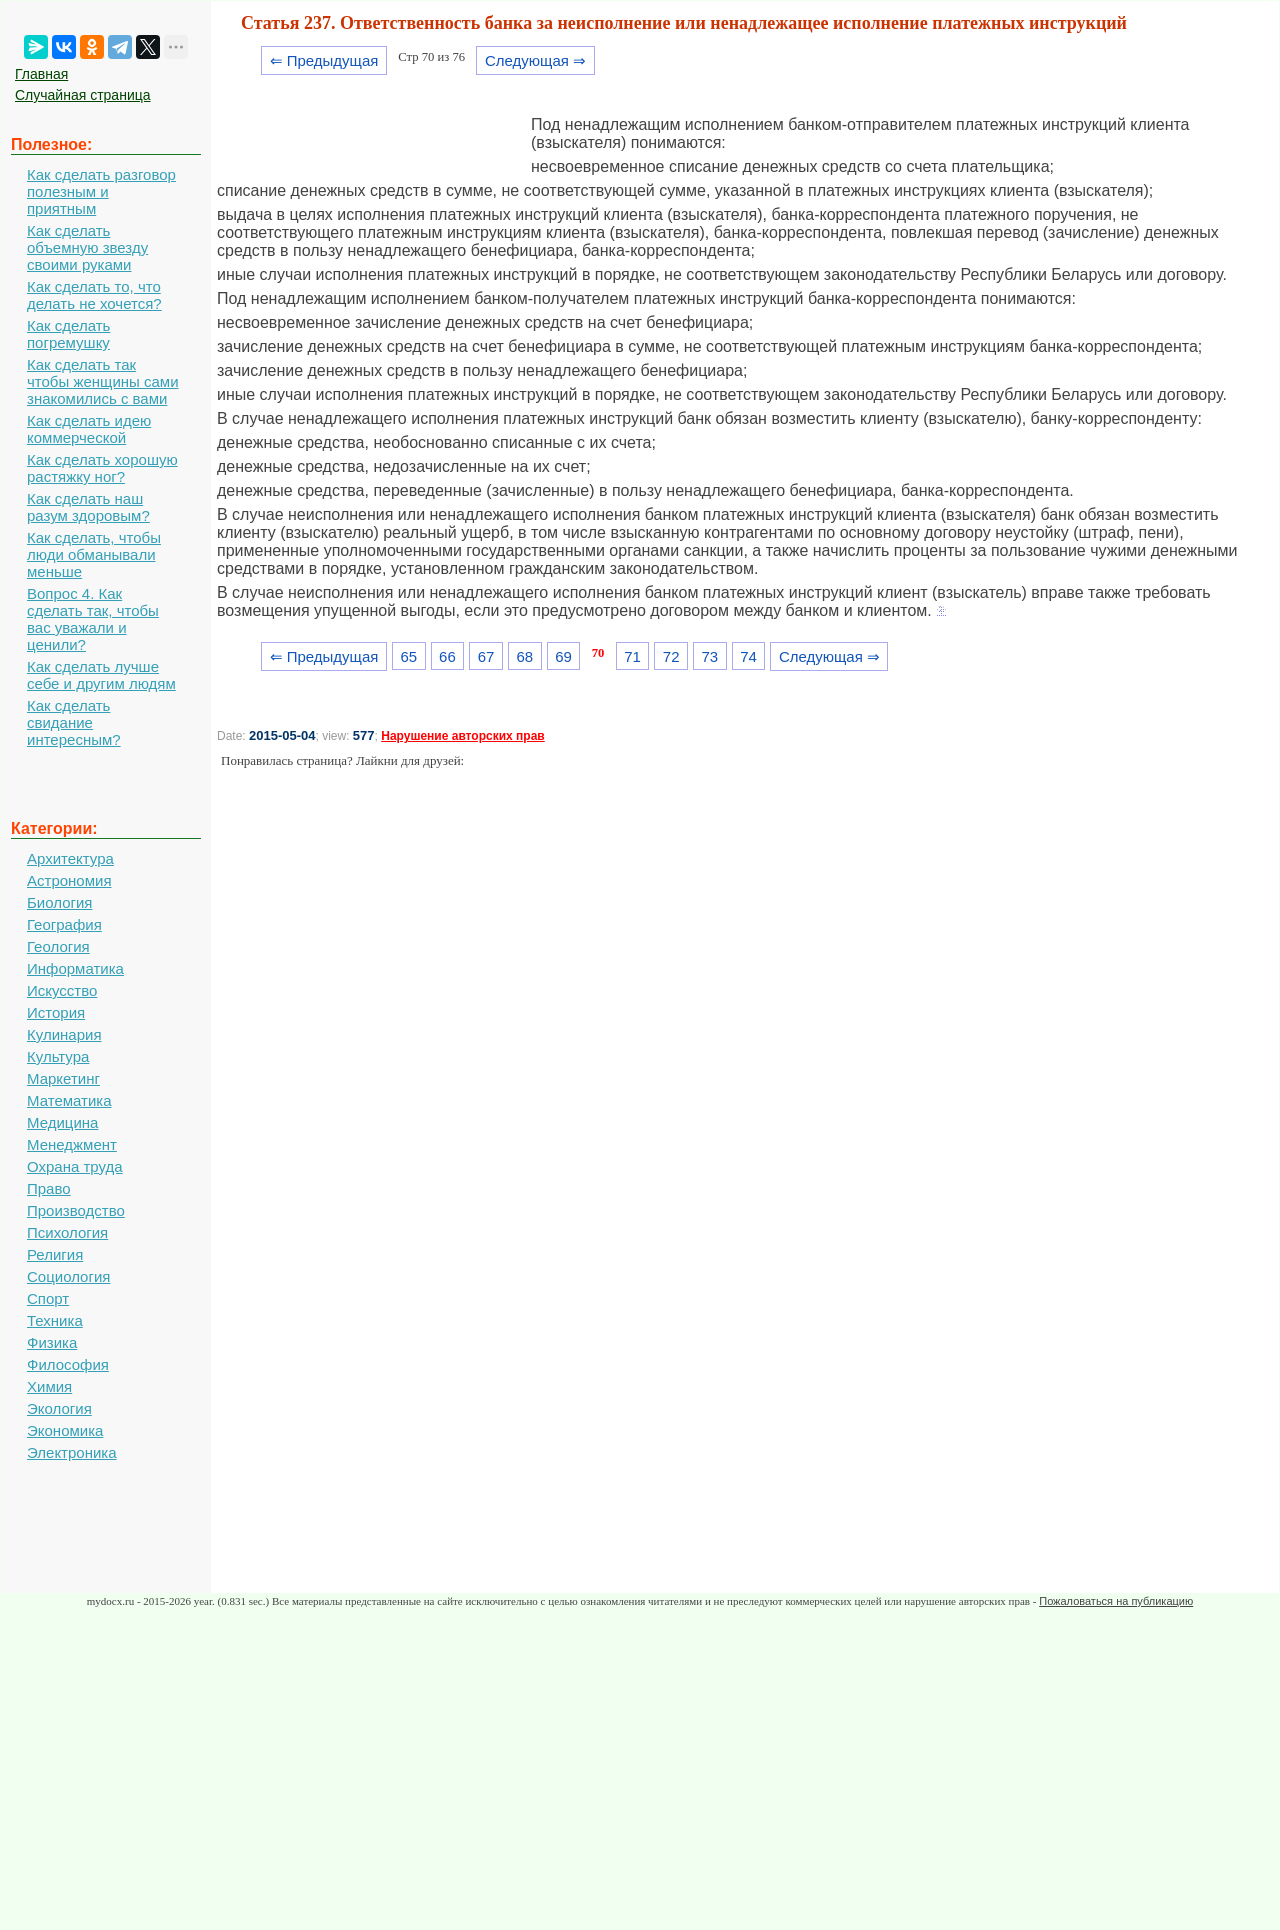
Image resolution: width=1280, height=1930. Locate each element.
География (64, 924)
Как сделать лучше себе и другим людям (101, 675)
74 (748, 656)
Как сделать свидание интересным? (74, 722)
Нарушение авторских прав (462, 736)
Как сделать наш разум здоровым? (88, 507)
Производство (76, 1210)
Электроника (72, 1452)
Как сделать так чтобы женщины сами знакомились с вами (103, 381)
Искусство (62, 990)
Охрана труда (75, 1166)
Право (49, 1188)
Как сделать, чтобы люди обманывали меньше (94, 554)
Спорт (48, 1298)
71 (632, 656)
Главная (41, 74)
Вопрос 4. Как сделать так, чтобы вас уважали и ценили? (93, 619)
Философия (68, 1364)
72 (671, 656)
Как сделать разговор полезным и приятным (101, 191)
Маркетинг (63, 1078)
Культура (58, 1056)
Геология (58, 946)
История (56, 1012)
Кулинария (64, 1034)
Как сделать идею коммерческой (89, 429)
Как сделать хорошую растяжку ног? (102, 468)
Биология (59, 902)
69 (563, 656)
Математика (69, 1100)
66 (447, 656)
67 (486, 656)
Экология (59, 1408)
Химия (49, 1386)
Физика (52, 1342)
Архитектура (70, 858)
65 (408, 656)
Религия (55, 1254)
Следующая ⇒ (535, 60)
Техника (55, 1320)
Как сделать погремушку (68, 334)
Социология (68, 1276)
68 (524, 656)
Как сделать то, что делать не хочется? (94, 295)
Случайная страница (83, 95)
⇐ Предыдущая (324, 60)
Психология (67, 1232)
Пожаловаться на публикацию (1116, 1601)
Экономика (65, 1430)
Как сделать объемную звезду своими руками (87, 247)
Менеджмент (72, 1144)
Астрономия (69, 880)
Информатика (75, 968)
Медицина (62, 1122)
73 (710, 656)
